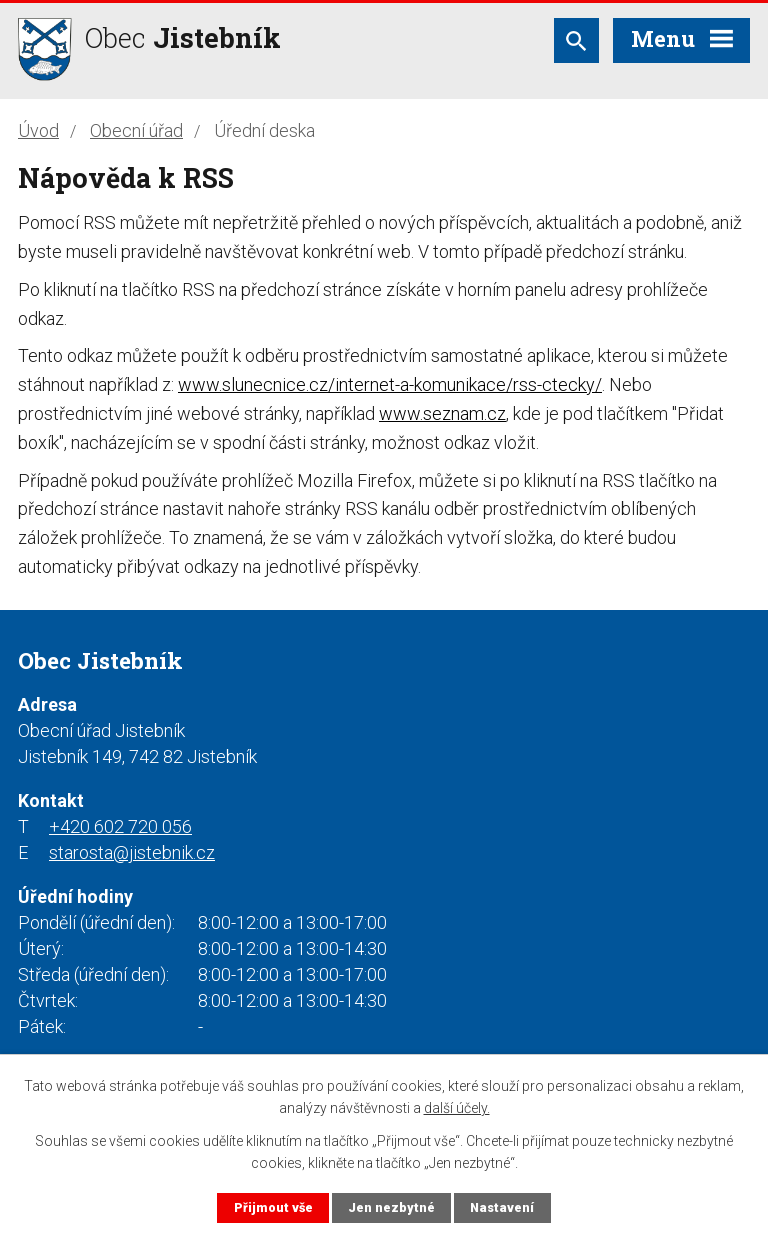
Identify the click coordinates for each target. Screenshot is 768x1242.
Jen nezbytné (391, 1207)
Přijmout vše (273, 1207)
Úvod (38, 130)
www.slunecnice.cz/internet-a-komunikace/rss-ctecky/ (390, 384)
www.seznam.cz (442, 413)
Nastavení (502, 1207)
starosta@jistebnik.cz (132, 852)
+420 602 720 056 (120, 826)
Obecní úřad (136, 130)
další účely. (457, 1108)
